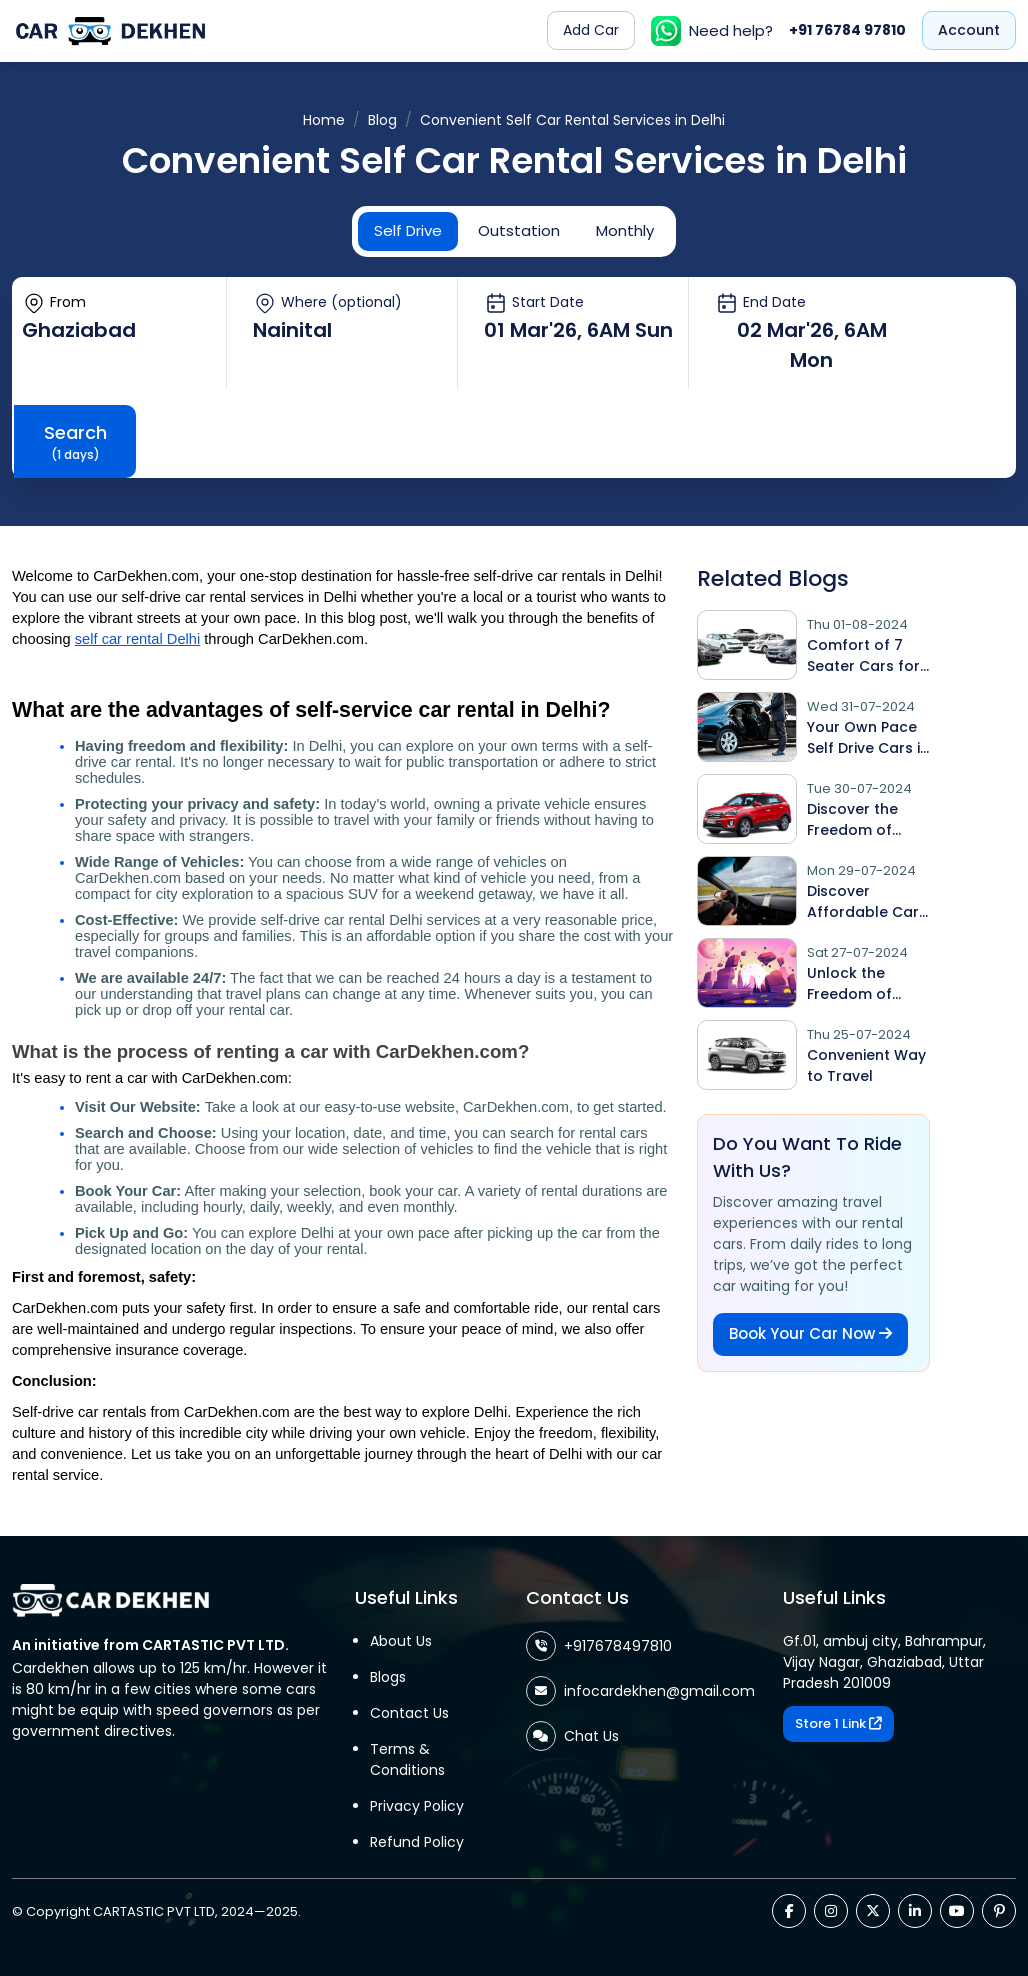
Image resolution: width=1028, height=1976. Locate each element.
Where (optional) (327, 303)
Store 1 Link (838, 1723)
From (54, 303)
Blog (382, 120)
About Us (401, 1641)
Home (324, 120)
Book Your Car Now (810, 1333)
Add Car (591, 30)
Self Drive (408, 230)
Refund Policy (417, 1842)
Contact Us (409, 1713)
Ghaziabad (79, 330)
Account (969, 30)
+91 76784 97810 (847, 30)
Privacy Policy (417, 1806)
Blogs (388, 1677)
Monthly (625, 230)
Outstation (519, 230)
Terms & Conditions (407, 1759)
